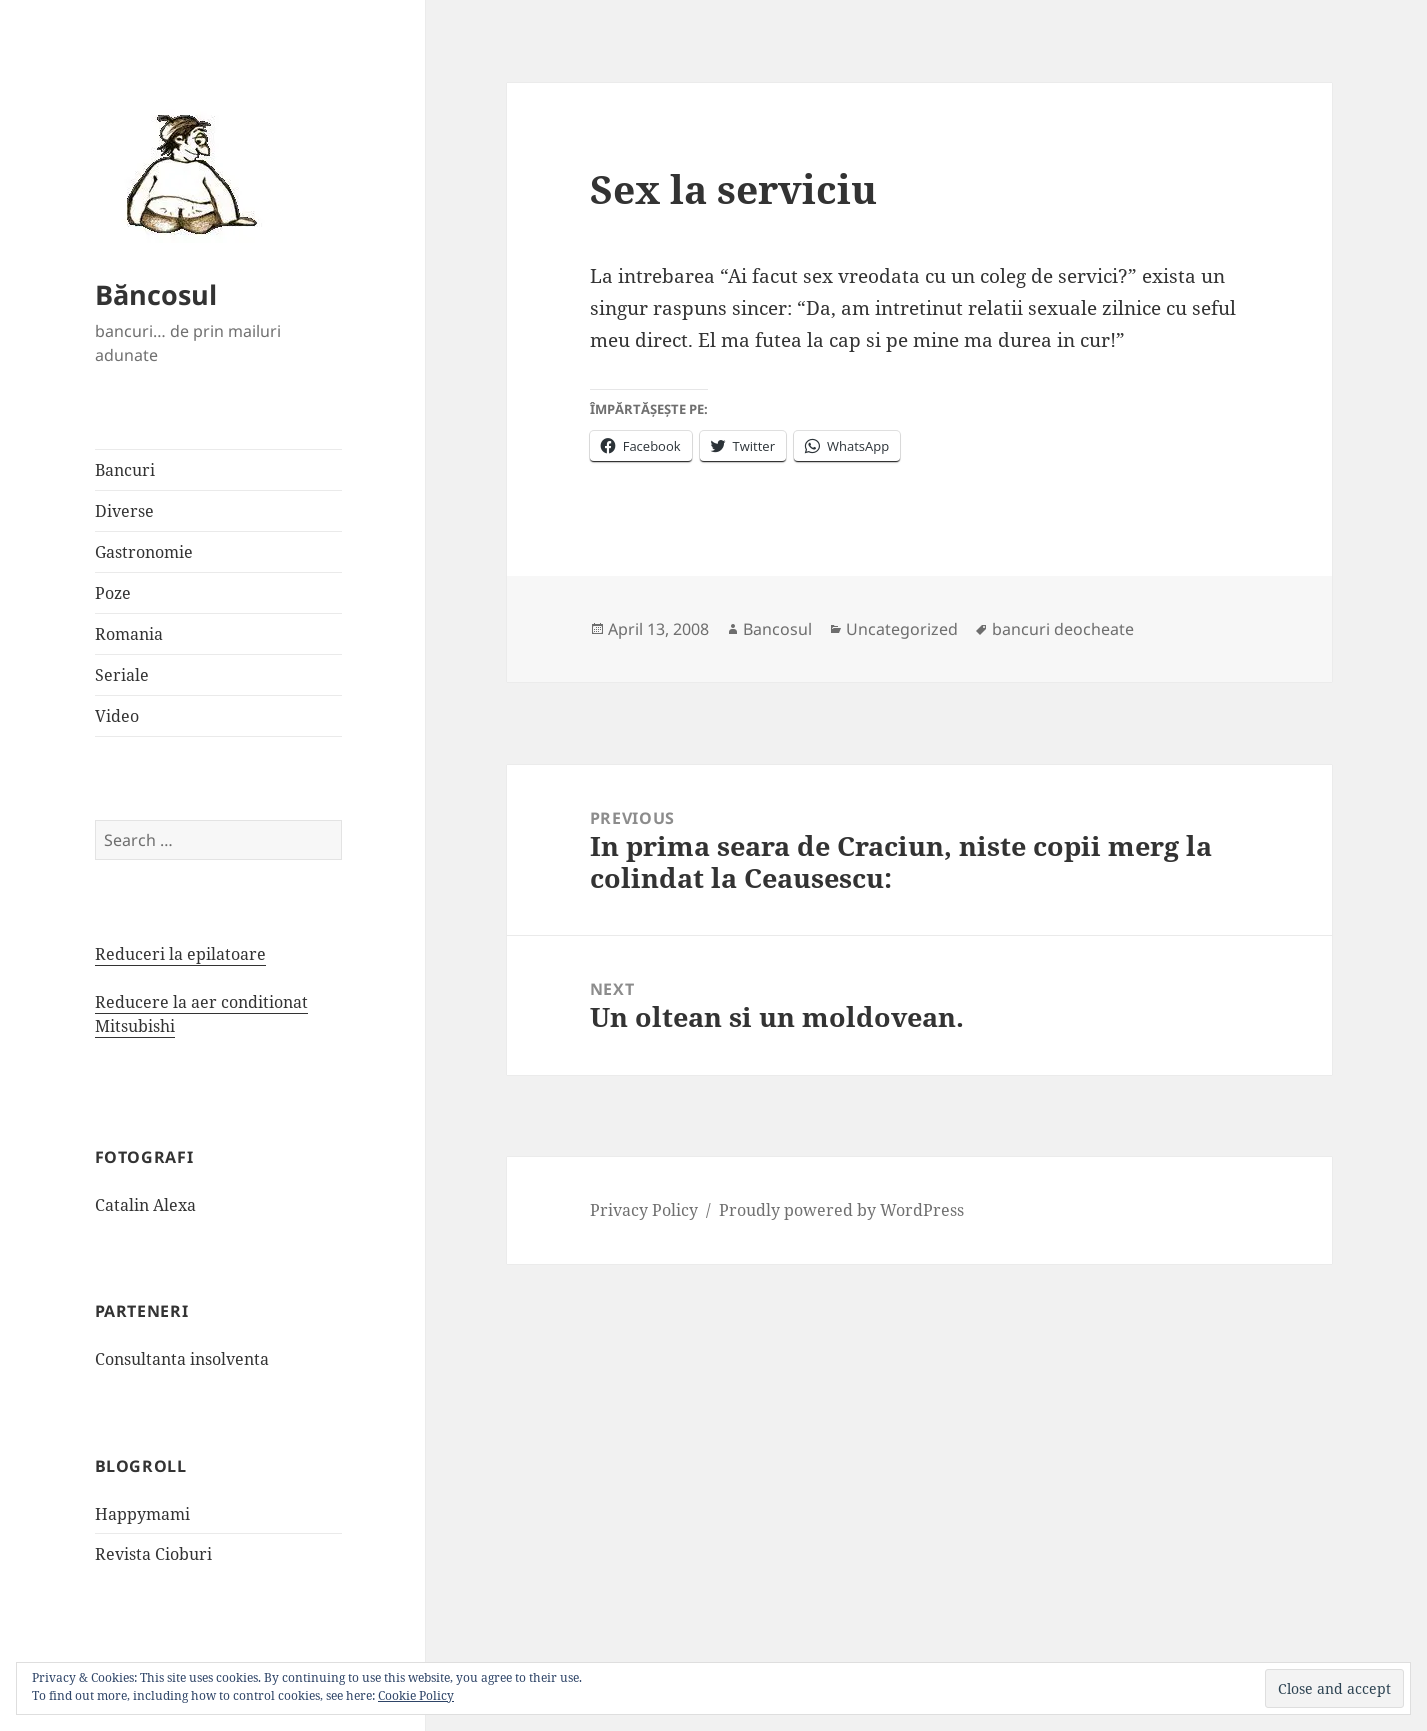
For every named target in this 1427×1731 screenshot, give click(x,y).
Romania (129, 634)
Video (117, 716)
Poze (113, 593)
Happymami (142, 1514)
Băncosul (156, 294)
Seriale (122, 675)
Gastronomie (144, 552)
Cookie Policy (416, 1695)
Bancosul (777, 629)
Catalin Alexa (145, 1205)
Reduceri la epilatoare (180, 954)
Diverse (124, 511)
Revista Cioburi (153, 1554)
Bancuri (125, 470)
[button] (185, 173)
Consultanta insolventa (182, 1359)
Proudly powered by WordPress (841, 1210)
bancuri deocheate (1063, 629)
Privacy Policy (644, 1210)
